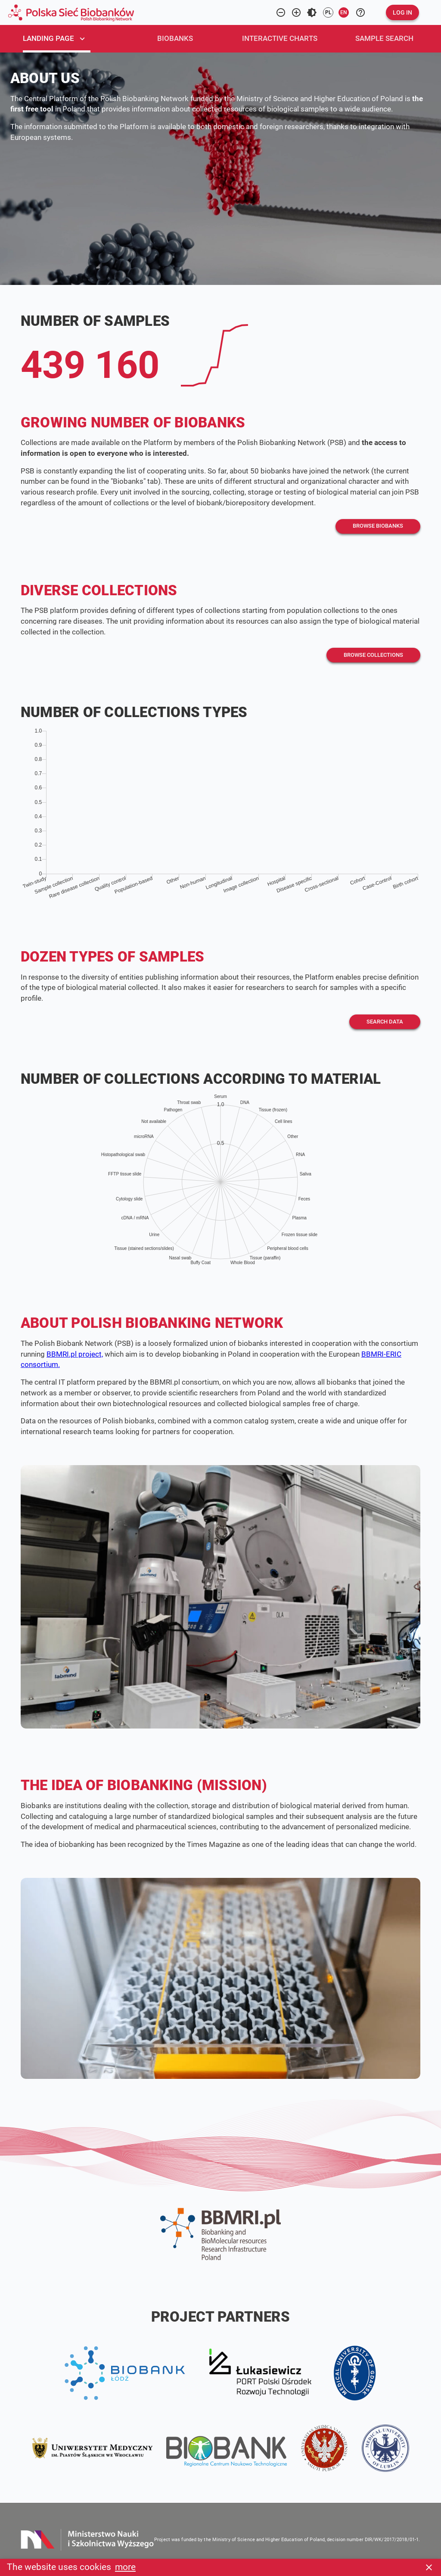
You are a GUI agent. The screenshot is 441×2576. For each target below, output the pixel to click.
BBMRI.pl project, (75, 1354)
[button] (402, 12)
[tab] (63, 39)
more (125, 2567)
